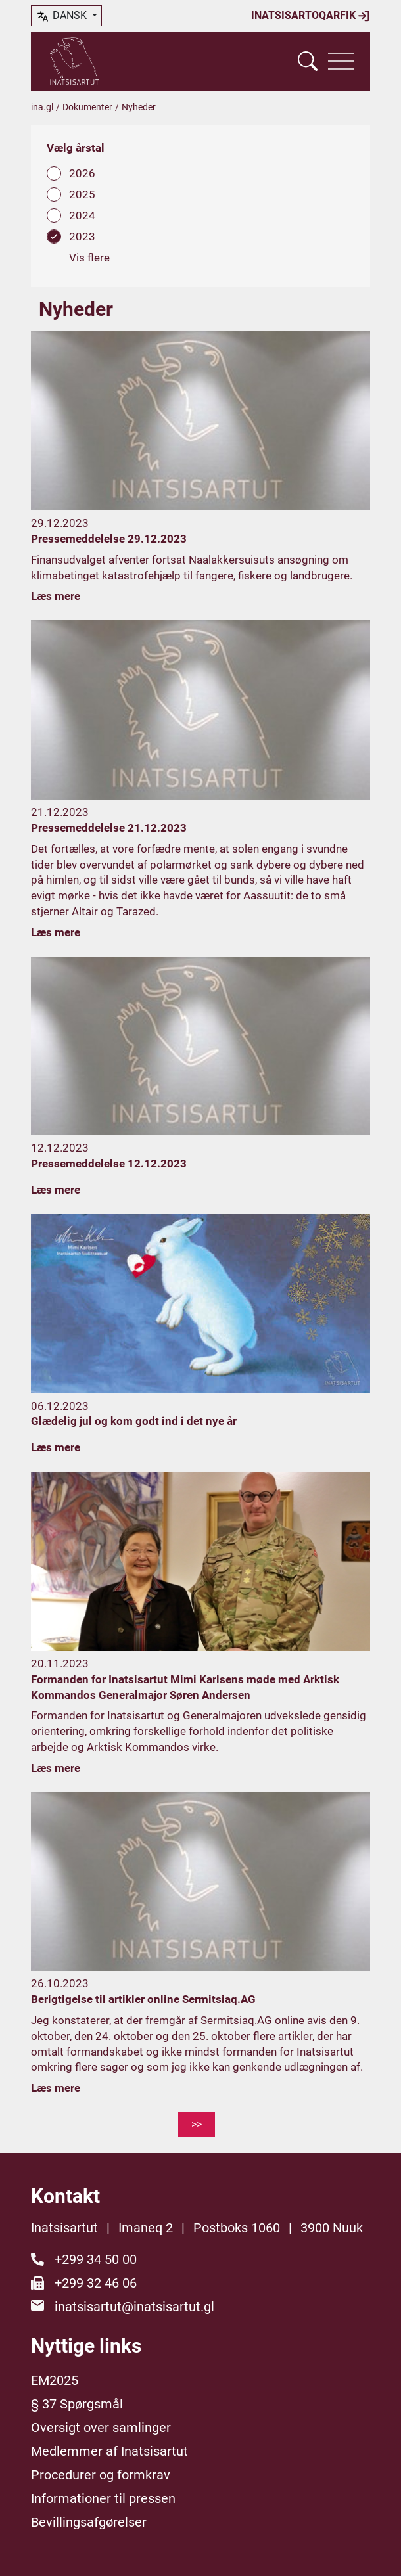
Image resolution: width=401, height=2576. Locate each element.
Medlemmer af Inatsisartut (109, 2451)
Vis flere (89, 257)
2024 (82, 215)
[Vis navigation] (341, 61)
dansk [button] (62, 16)
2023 (82, 236)
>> (196, 2124)
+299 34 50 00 (96, 2259)
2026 (82, 173)
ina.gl (42, 107)
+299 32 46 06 (96, 2283)
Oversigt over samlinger (101, 2427)
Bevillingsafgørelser (89, 2522)
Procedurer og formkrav (100, 2475)
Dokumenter (87, 107)
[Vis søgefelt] (308, 61)
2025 (82, 194)
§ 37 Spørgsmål (77, 2404)
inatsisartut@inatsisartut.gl (134, 2307)
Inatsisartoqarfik (310, 15)
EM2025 (54, 2380)
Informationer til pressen (103, 2498)
